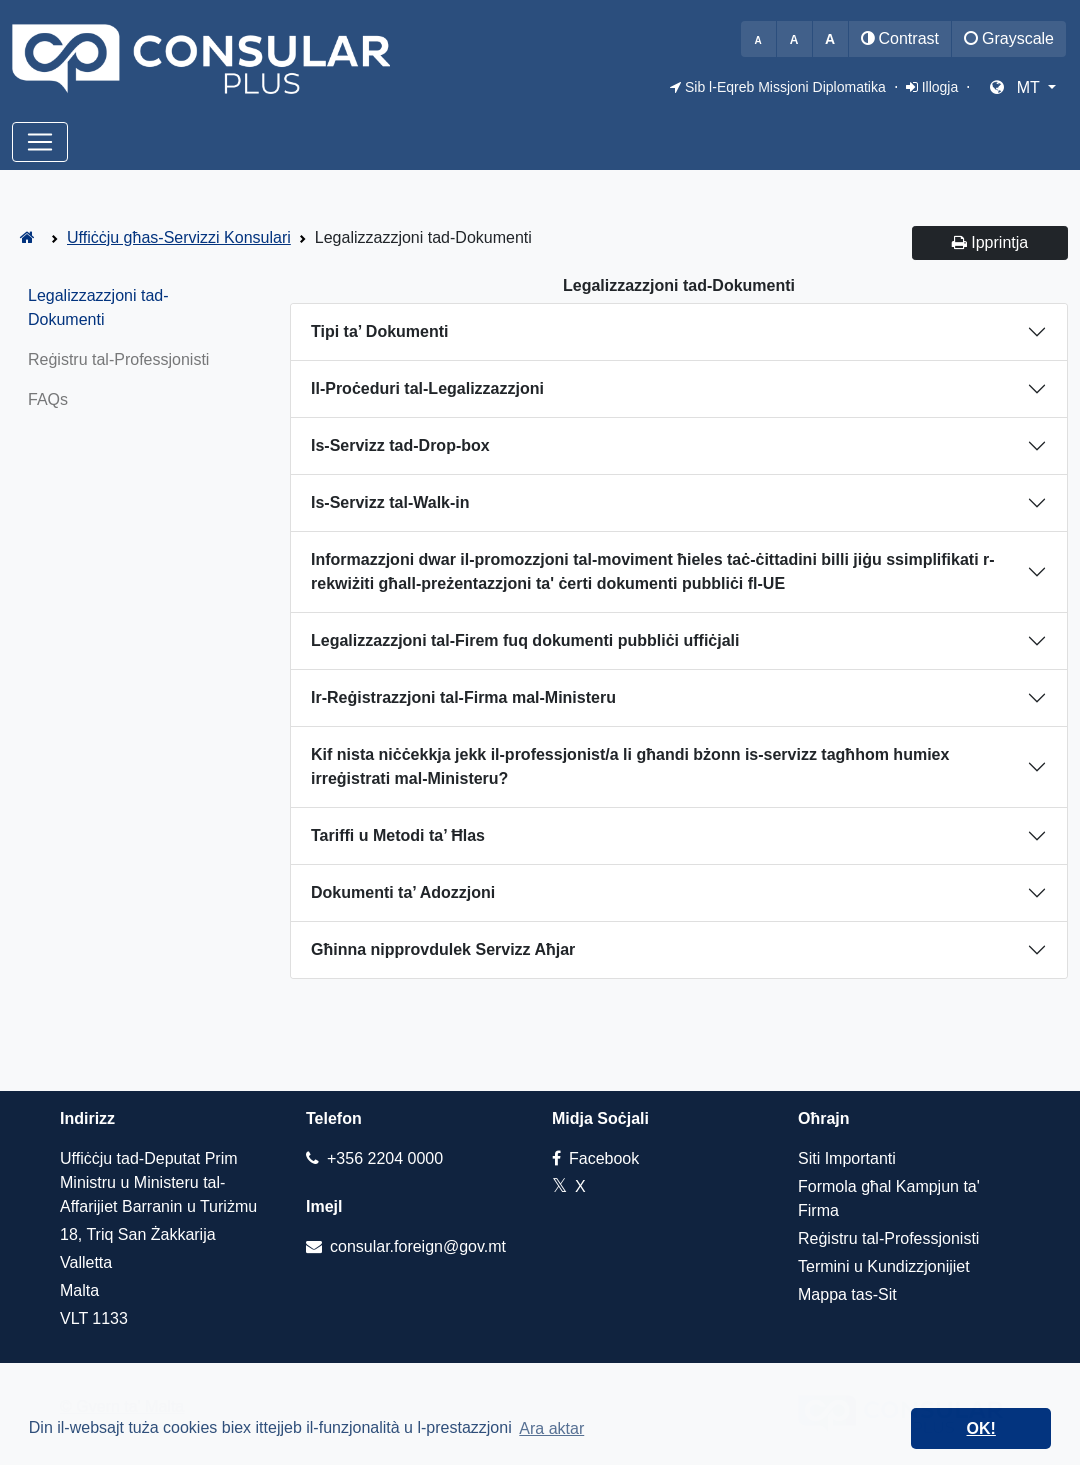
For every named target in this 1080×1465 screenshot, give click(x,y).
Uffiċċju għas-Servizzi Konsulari (179, 237)
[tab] (679, 332)
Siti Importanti (847, 1158)
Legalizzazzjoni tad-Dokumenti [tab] (98, 307)
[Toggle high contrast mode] (900, 39)
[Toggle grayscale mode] (1009, 39)
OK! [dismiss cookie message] (981, 1428)
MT (1017, 87)
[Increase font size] (830, 39)
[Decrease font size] (758, 39)
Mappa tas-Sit (847, 1294)
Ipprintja (990, 242)
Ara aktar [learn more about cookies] (551, 1428)
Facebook (595, 1158)
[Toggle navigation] (40, 142)
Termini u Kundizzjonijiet (884, 1266)
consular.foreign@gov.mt (406, 1246)
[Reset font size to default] (794, 39)
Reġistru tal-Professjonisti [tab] (118, 359)
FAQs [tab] (48, 399)
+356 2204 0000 (374, 1158)
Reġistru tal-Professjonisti (888, 1238)
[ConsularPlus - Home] (27, 237)
